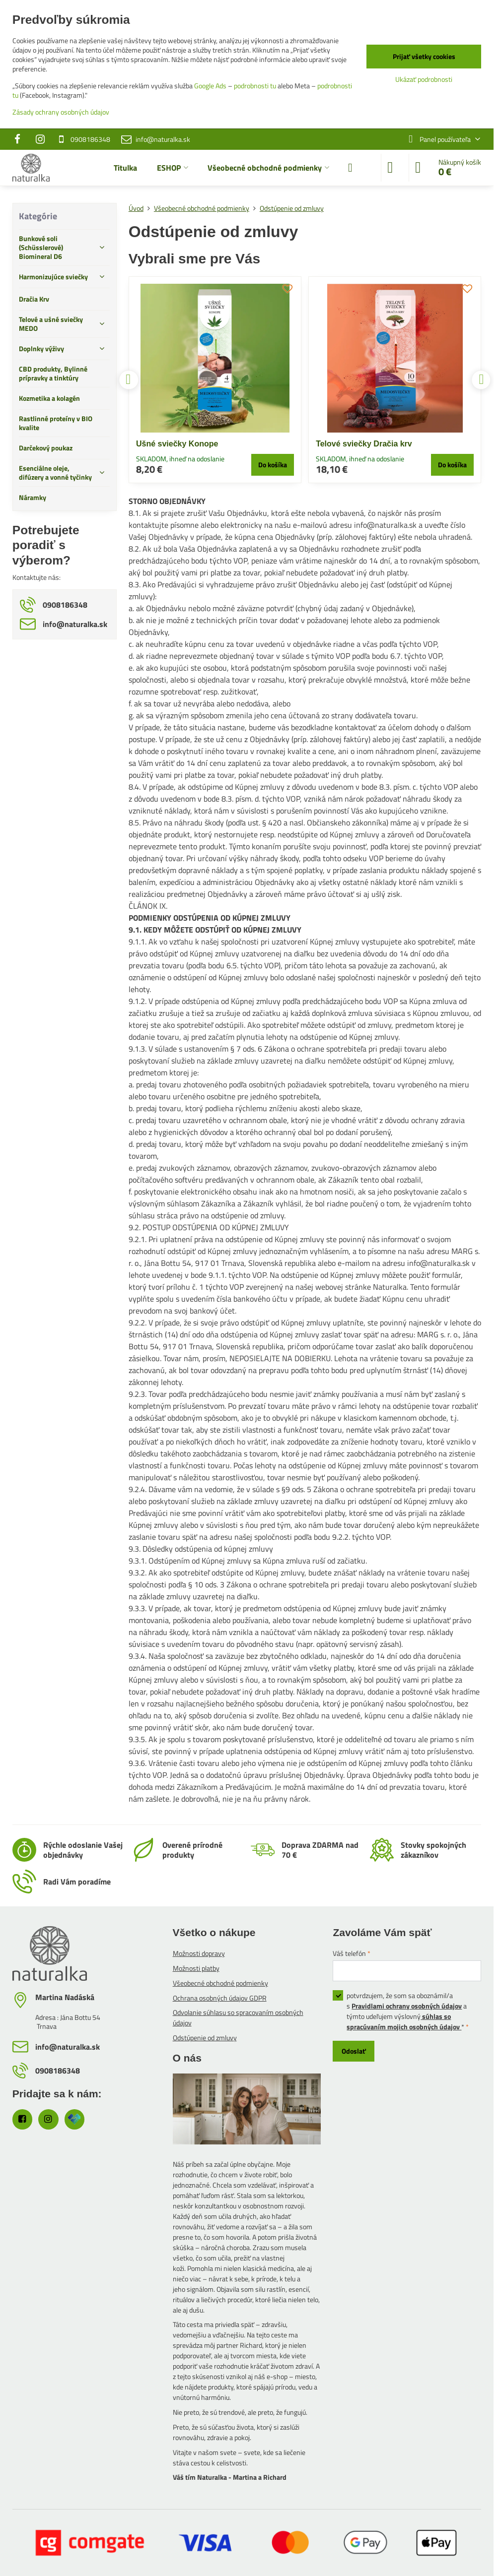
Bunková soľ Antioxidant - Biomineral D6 (393, 444)
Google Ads (210, 85)
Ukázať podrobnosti (423, 79)
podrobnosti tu (255, 85)
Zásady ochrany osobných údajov (60, 112)
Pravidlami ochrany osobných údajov (407, 2006)
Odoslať (354, 2051)
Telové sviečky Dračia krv (184, 444)
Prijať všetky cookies (424, 56)
